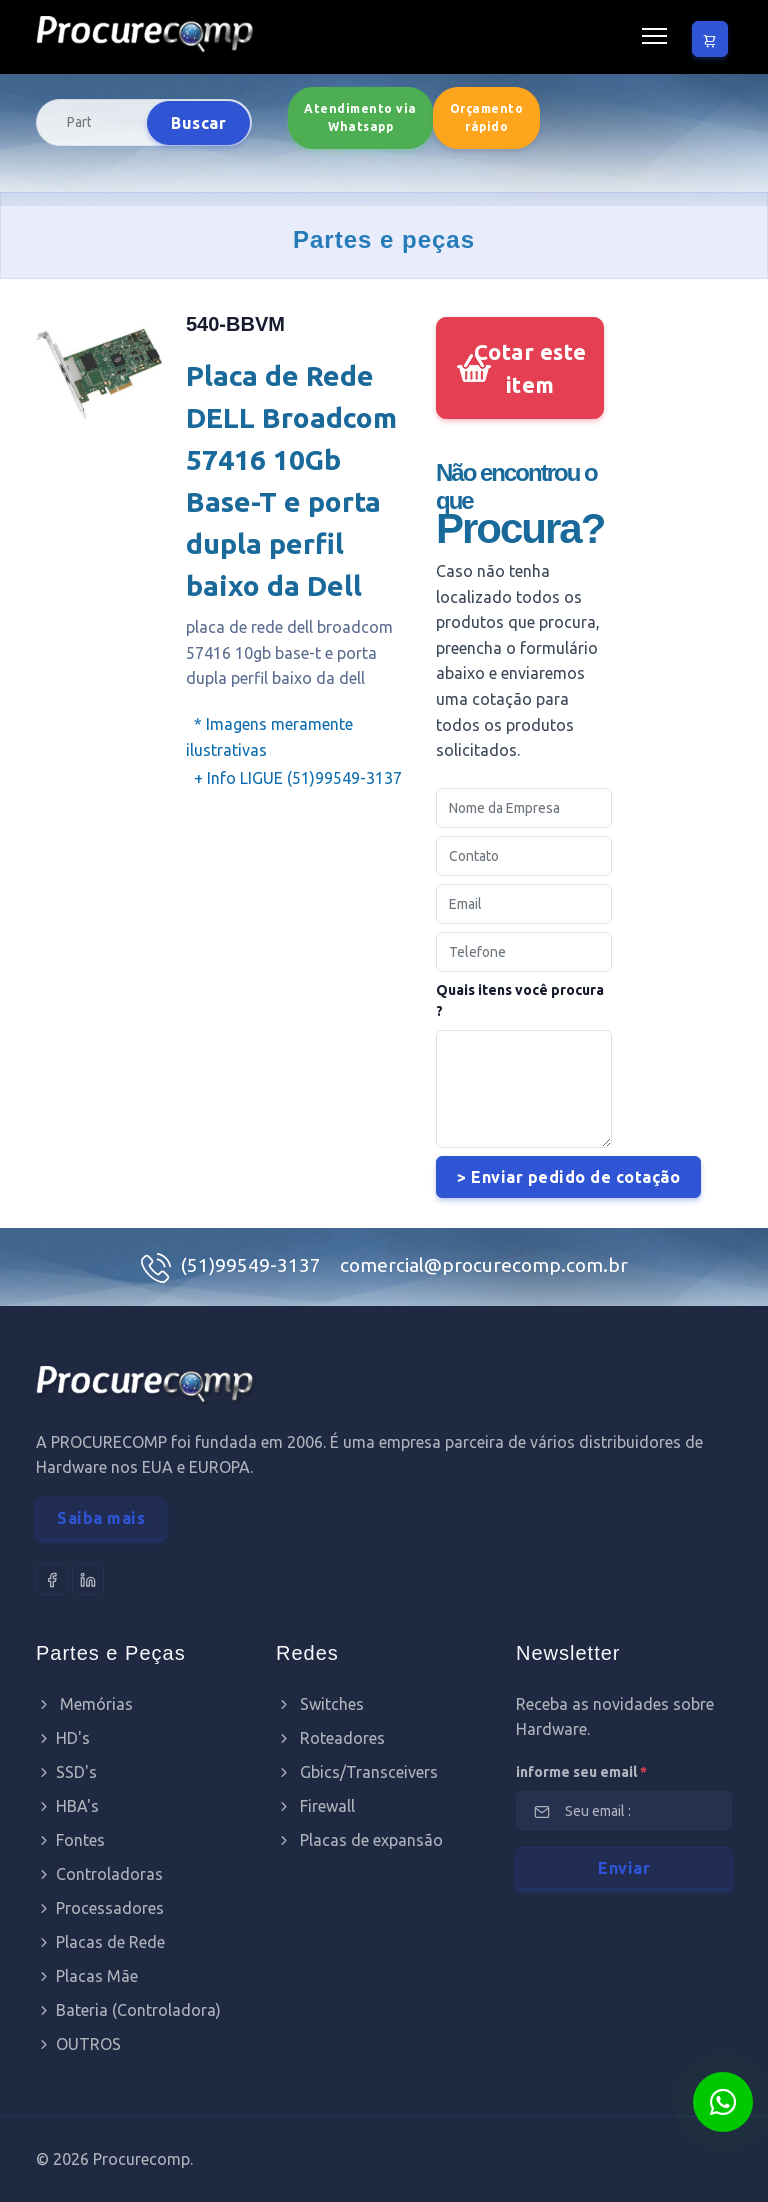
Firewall (315, 1806)
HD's (63, 1738)
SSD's (66, 1772)
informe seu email (581, 1772)
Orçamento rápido (487, 117)
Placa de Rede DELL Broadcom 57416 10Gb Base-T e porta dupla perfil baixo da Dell (291, 480)
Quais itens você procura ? (520, 1000)
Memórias (84, 1704)
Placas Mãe (87, 1976)
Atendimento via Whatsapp (360, 117)
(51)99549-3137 (253, 1265)
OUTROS (78, 2044)
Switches (320, 1704)
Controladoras (99, 1874)
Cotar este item (530, 368)
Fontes (70, 1840)
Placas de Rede (100, 1942)
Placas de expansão (359, 1840)
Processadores (100, 1908)
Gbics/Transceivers (357, 1772)
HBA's (67, 1806)
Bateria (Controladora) (128, 2010)
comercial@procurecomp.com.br (484, 1265)
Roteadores (330, 1738)
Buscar (198, 123)
